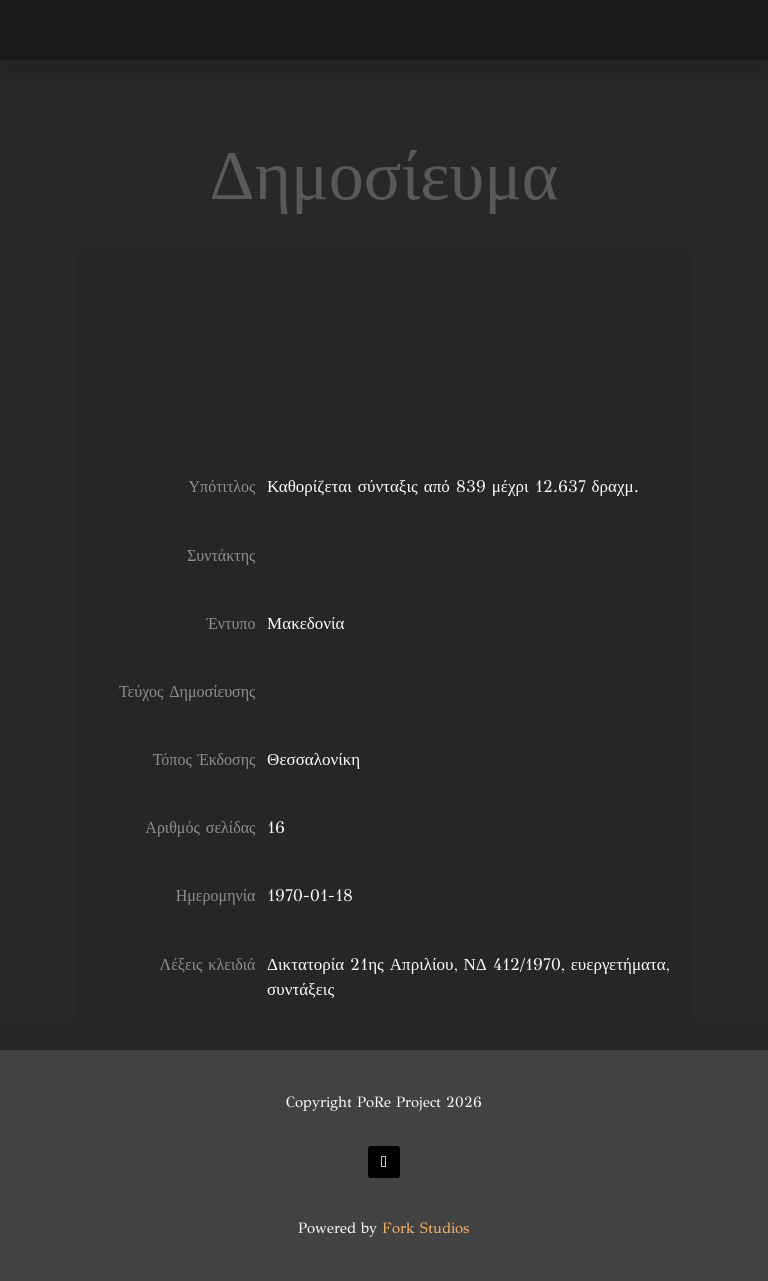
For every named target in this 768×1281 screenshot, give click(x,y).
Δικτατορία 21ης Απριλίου (360, 964)
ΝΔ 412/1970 (512, 964)
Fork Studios (425, 1228)
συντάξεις (300, 989)
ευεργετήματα (618, 964)
